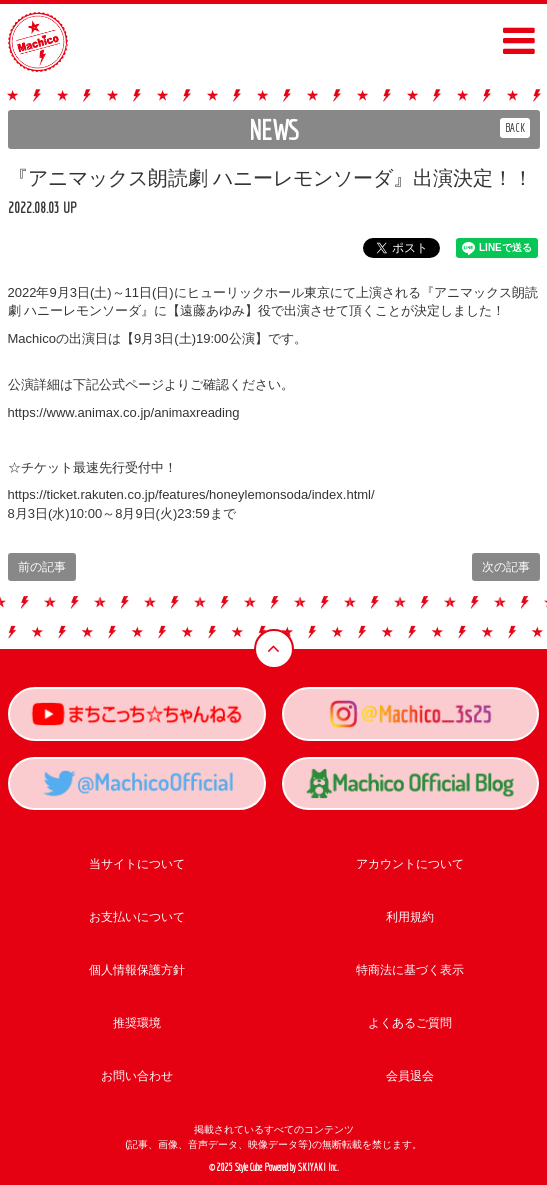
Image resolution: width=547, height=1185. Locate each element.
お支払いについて (137, 917)
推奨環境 (137, 1023)
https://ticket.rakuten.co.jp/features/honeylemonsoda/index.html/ (191, 494)
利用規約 (410, 917)
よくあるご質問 (410, 1023)
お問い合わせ (137, 1076)
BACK (515, 127)
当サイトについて (137, 864)
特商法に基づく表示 (410, 970)
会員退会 (410, 1076)
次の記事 (506, 567)
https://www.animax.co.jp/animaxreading (124, 412)
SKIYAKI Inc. (318, 1167)
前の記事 (42, 567)
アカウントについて (410, 864)
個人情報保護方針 (137, 970)
